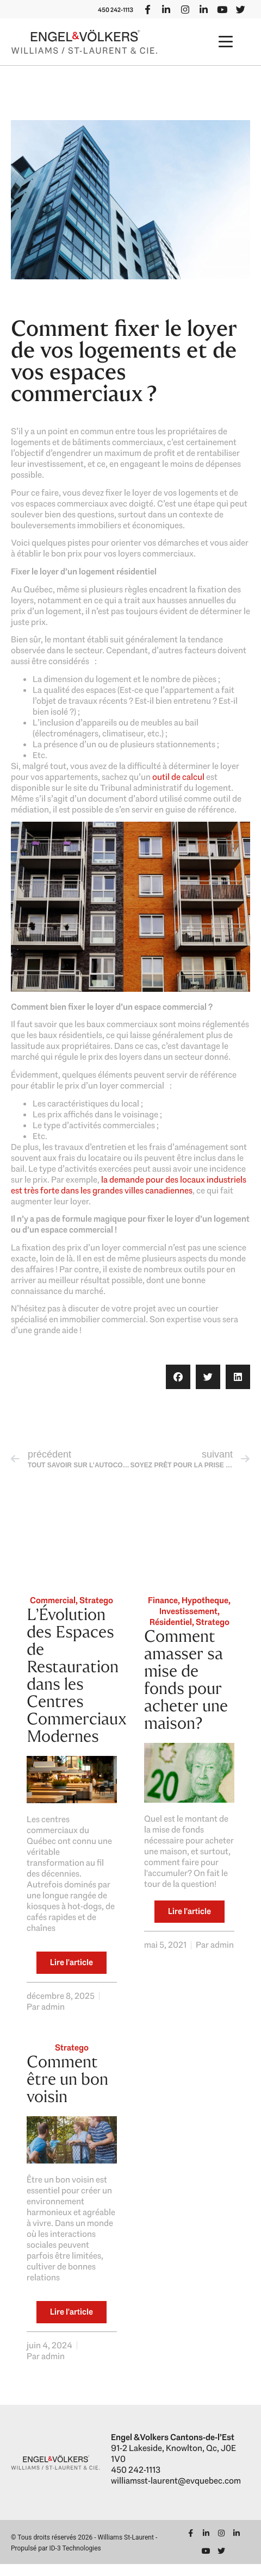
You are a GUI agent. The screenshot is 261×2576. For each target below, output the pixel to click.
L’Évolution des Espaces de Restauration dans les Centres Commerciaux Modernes (77, 1687)
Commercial (53, 1612)
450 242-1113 (227, 6)
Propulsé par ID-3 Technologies (56, 2560)
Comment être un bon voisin (67, 2091)
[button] (226, 53)
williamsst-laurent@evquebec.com (176, 2492)
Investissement (188, 1623)
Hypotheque (205, 1612)
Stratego (96, 1612)
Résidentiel (171, 1634)
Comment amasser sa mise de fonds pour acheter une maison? (186, 1691)
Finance (163, 1612)
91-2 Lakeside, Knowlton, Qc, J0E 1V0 (173, 2465)
